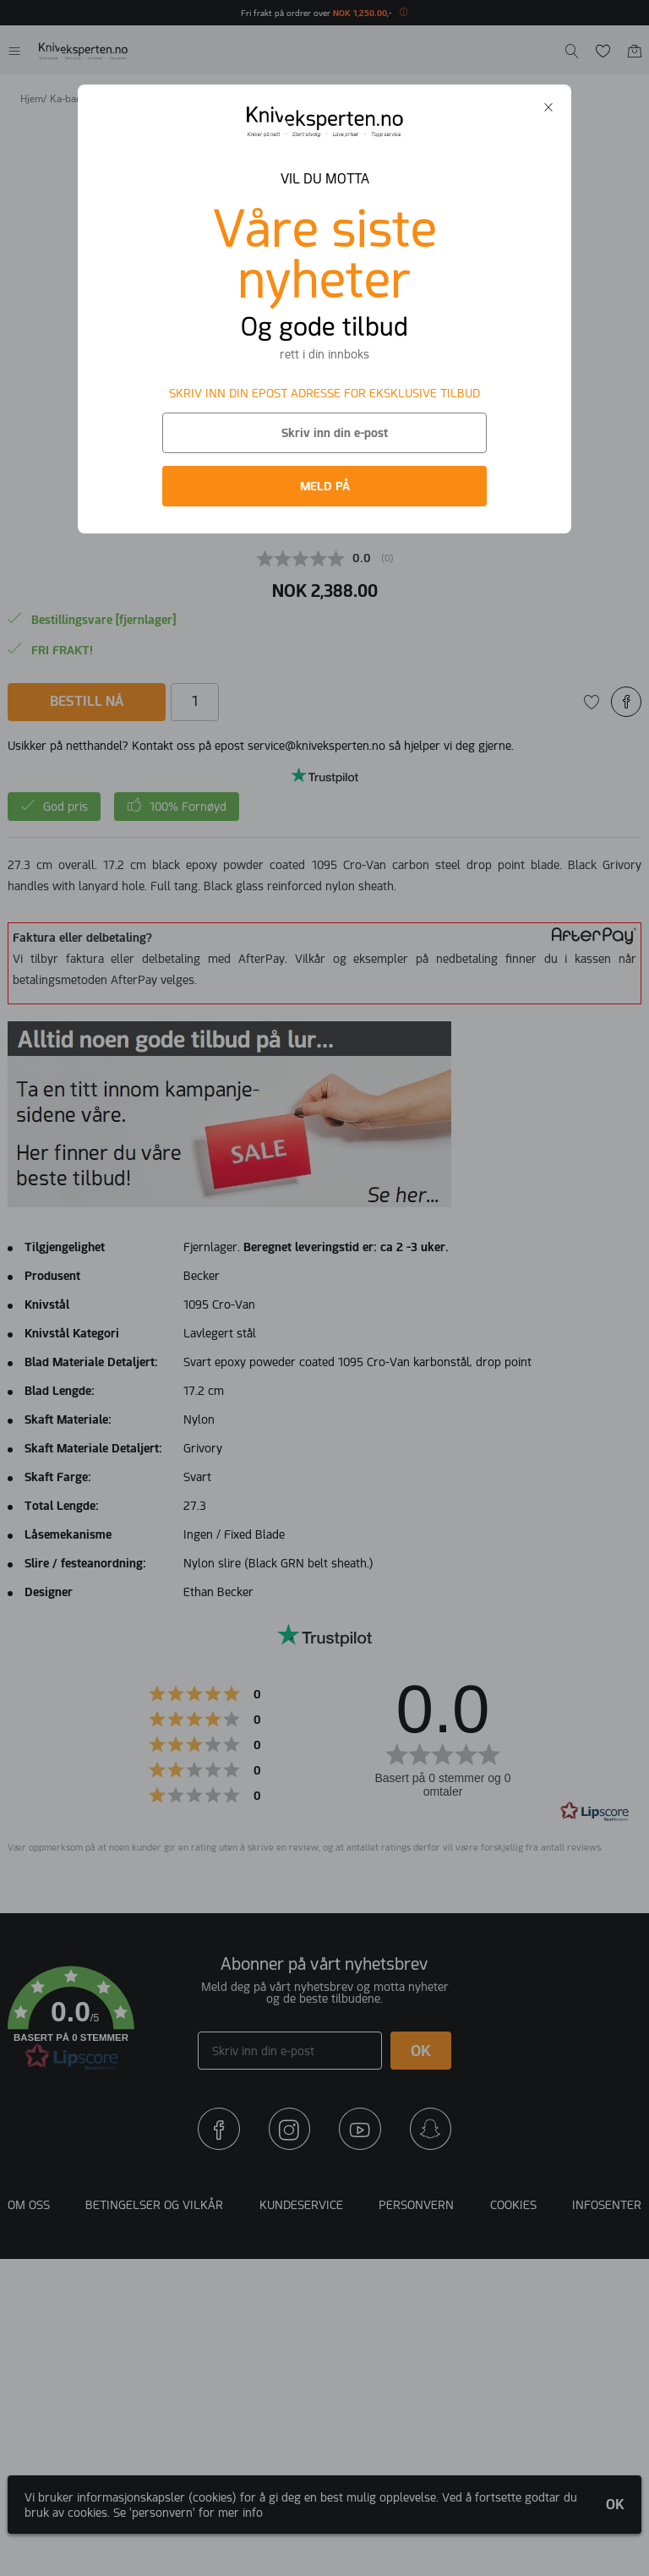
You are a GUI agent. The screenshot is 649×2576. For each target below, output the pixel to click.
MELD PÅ (325, 486)
